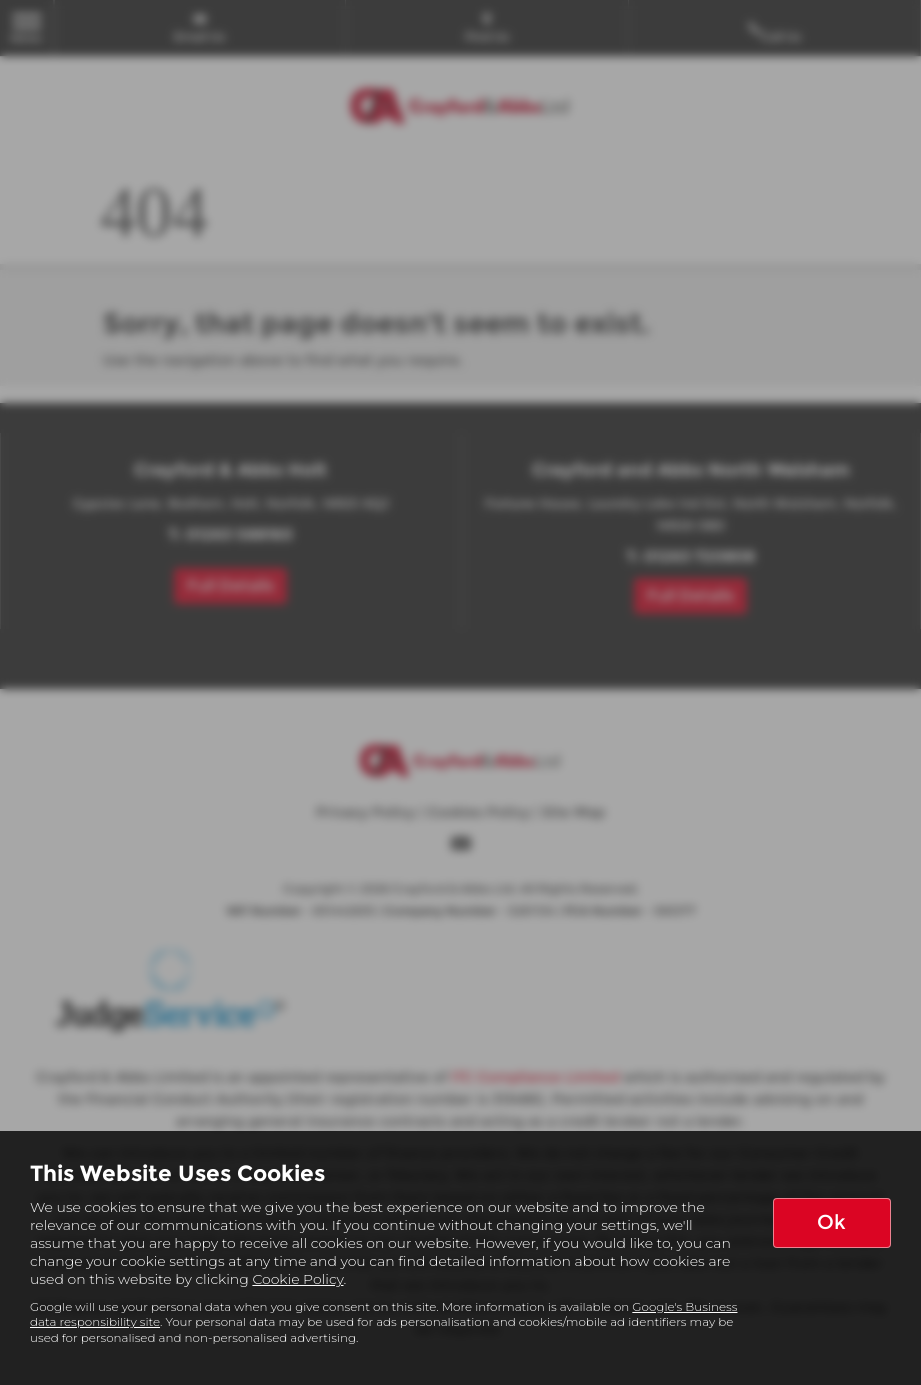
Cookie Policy (297, 1279)
